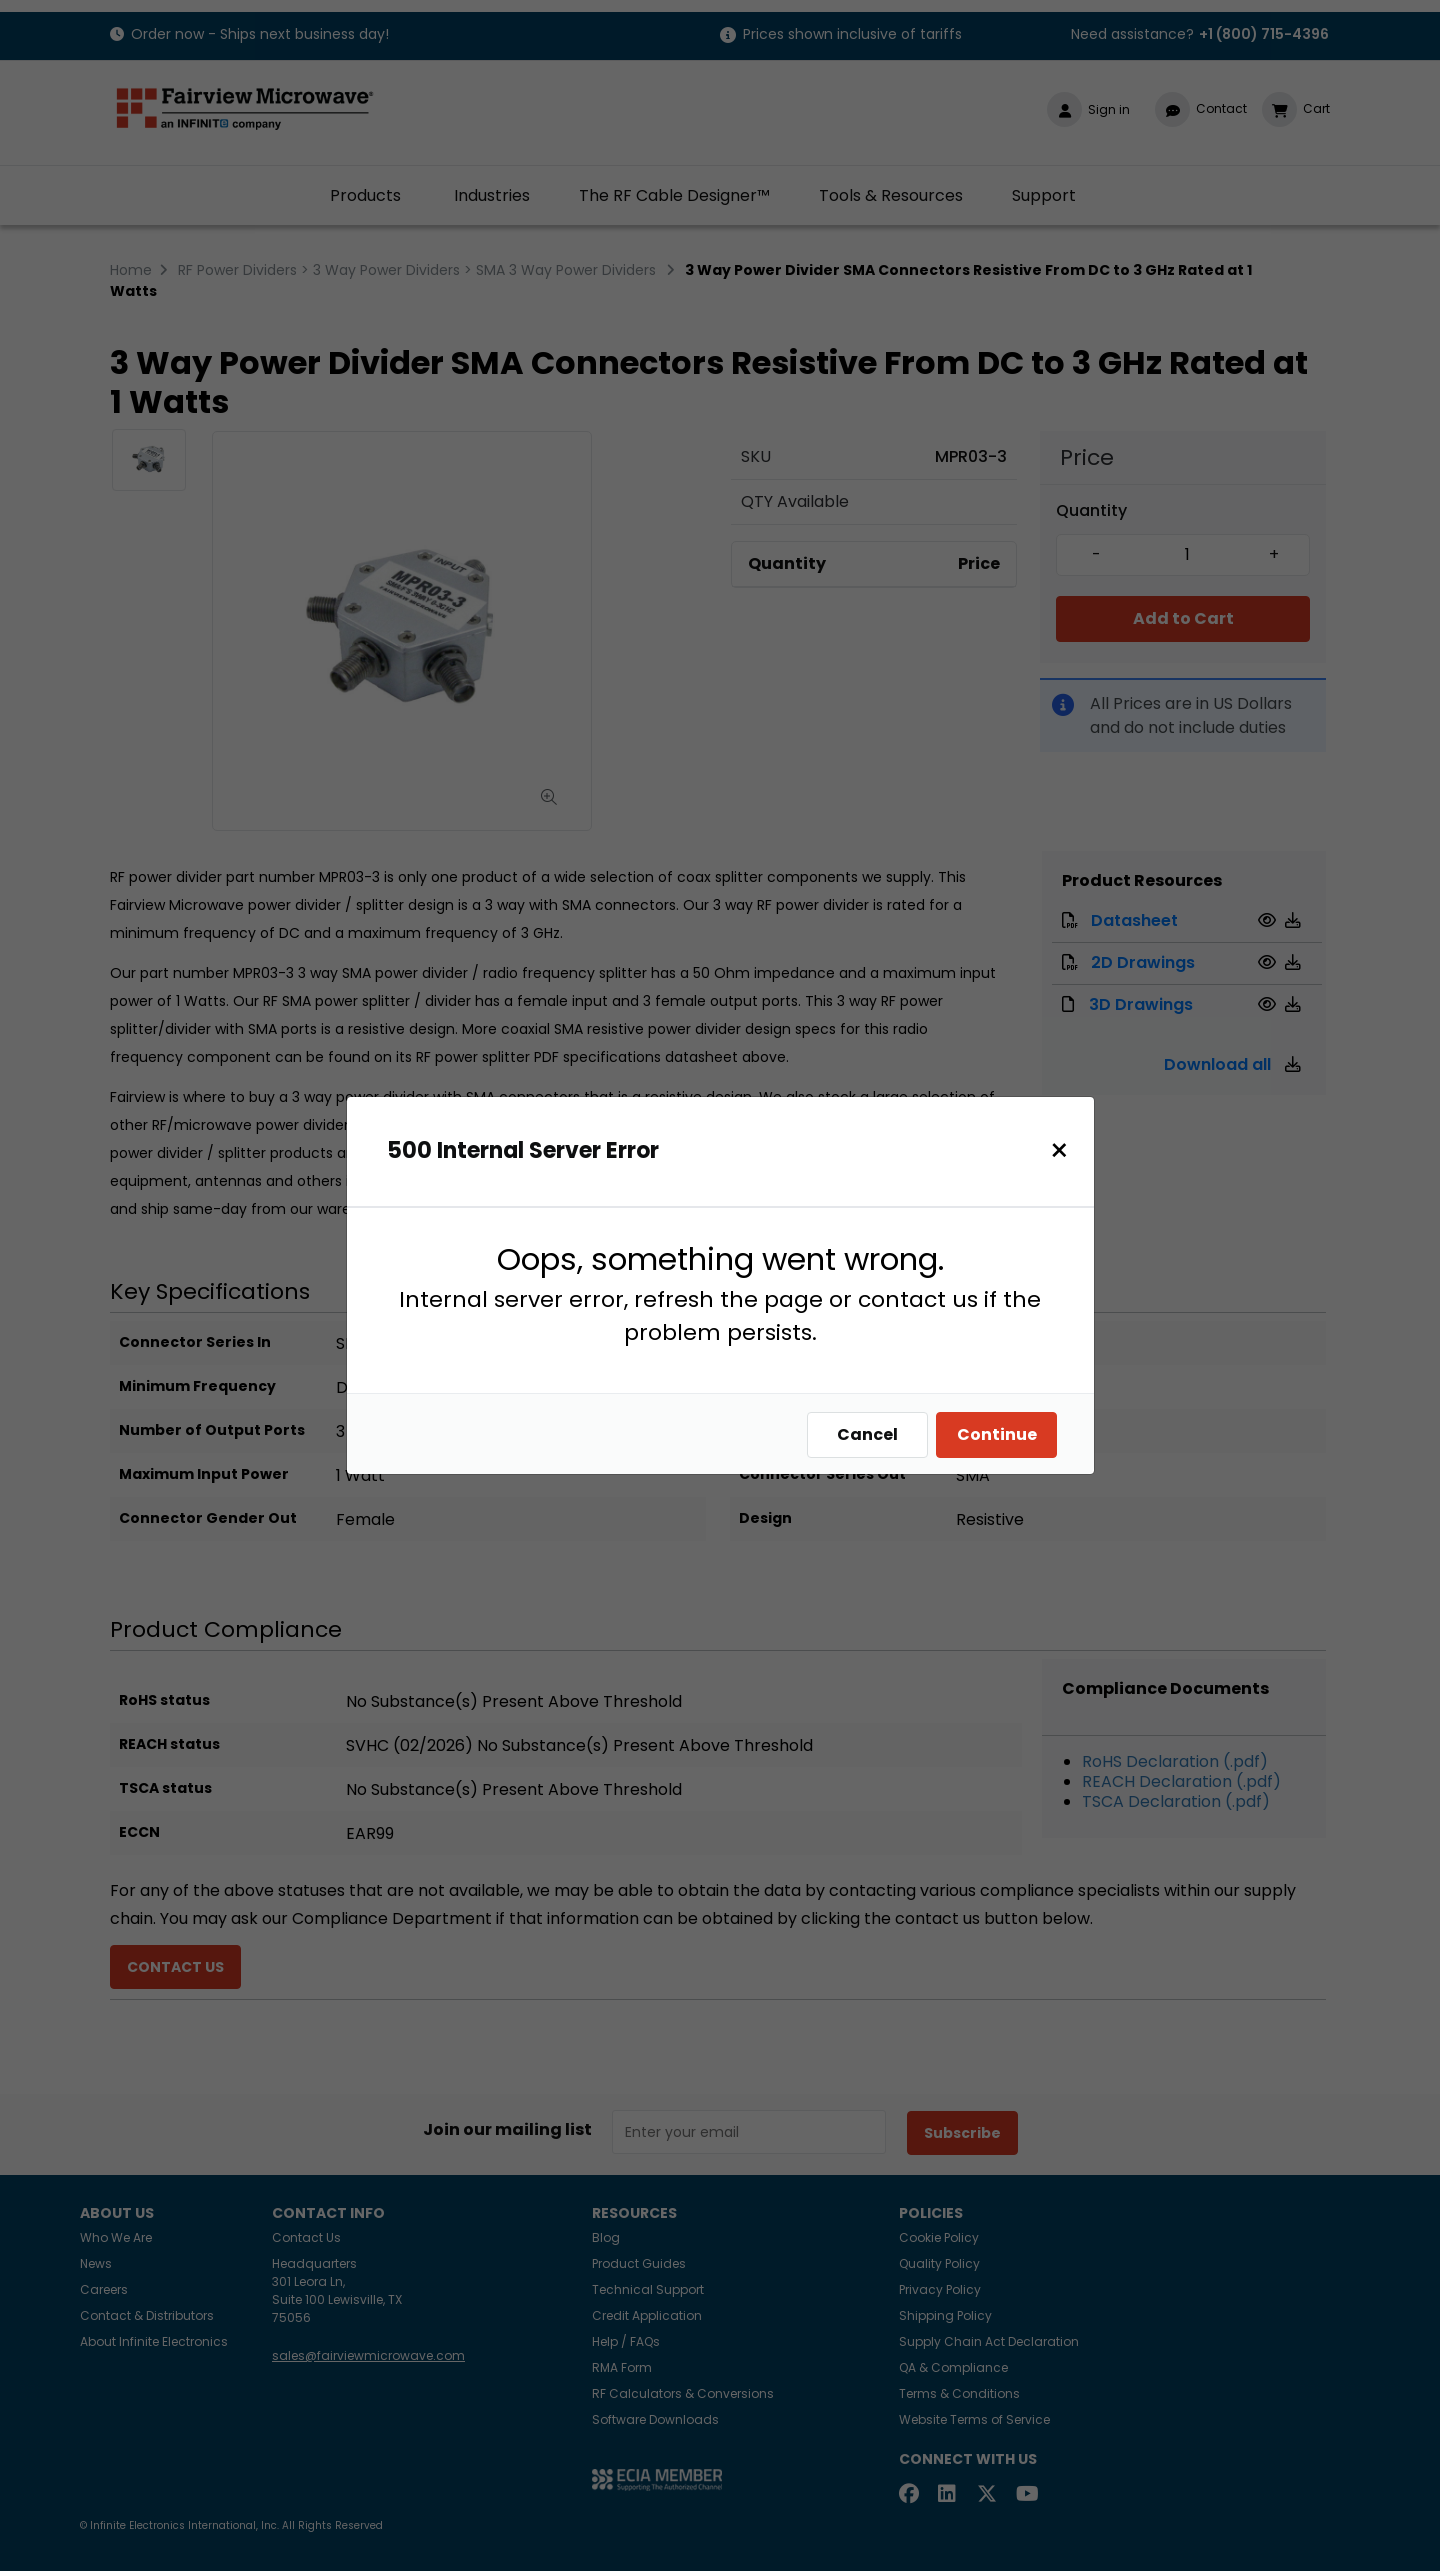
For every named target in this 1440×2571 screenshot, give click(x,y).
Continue (1002, 1434)
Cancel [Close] (872, 1434)
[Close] (1064, 1150)
